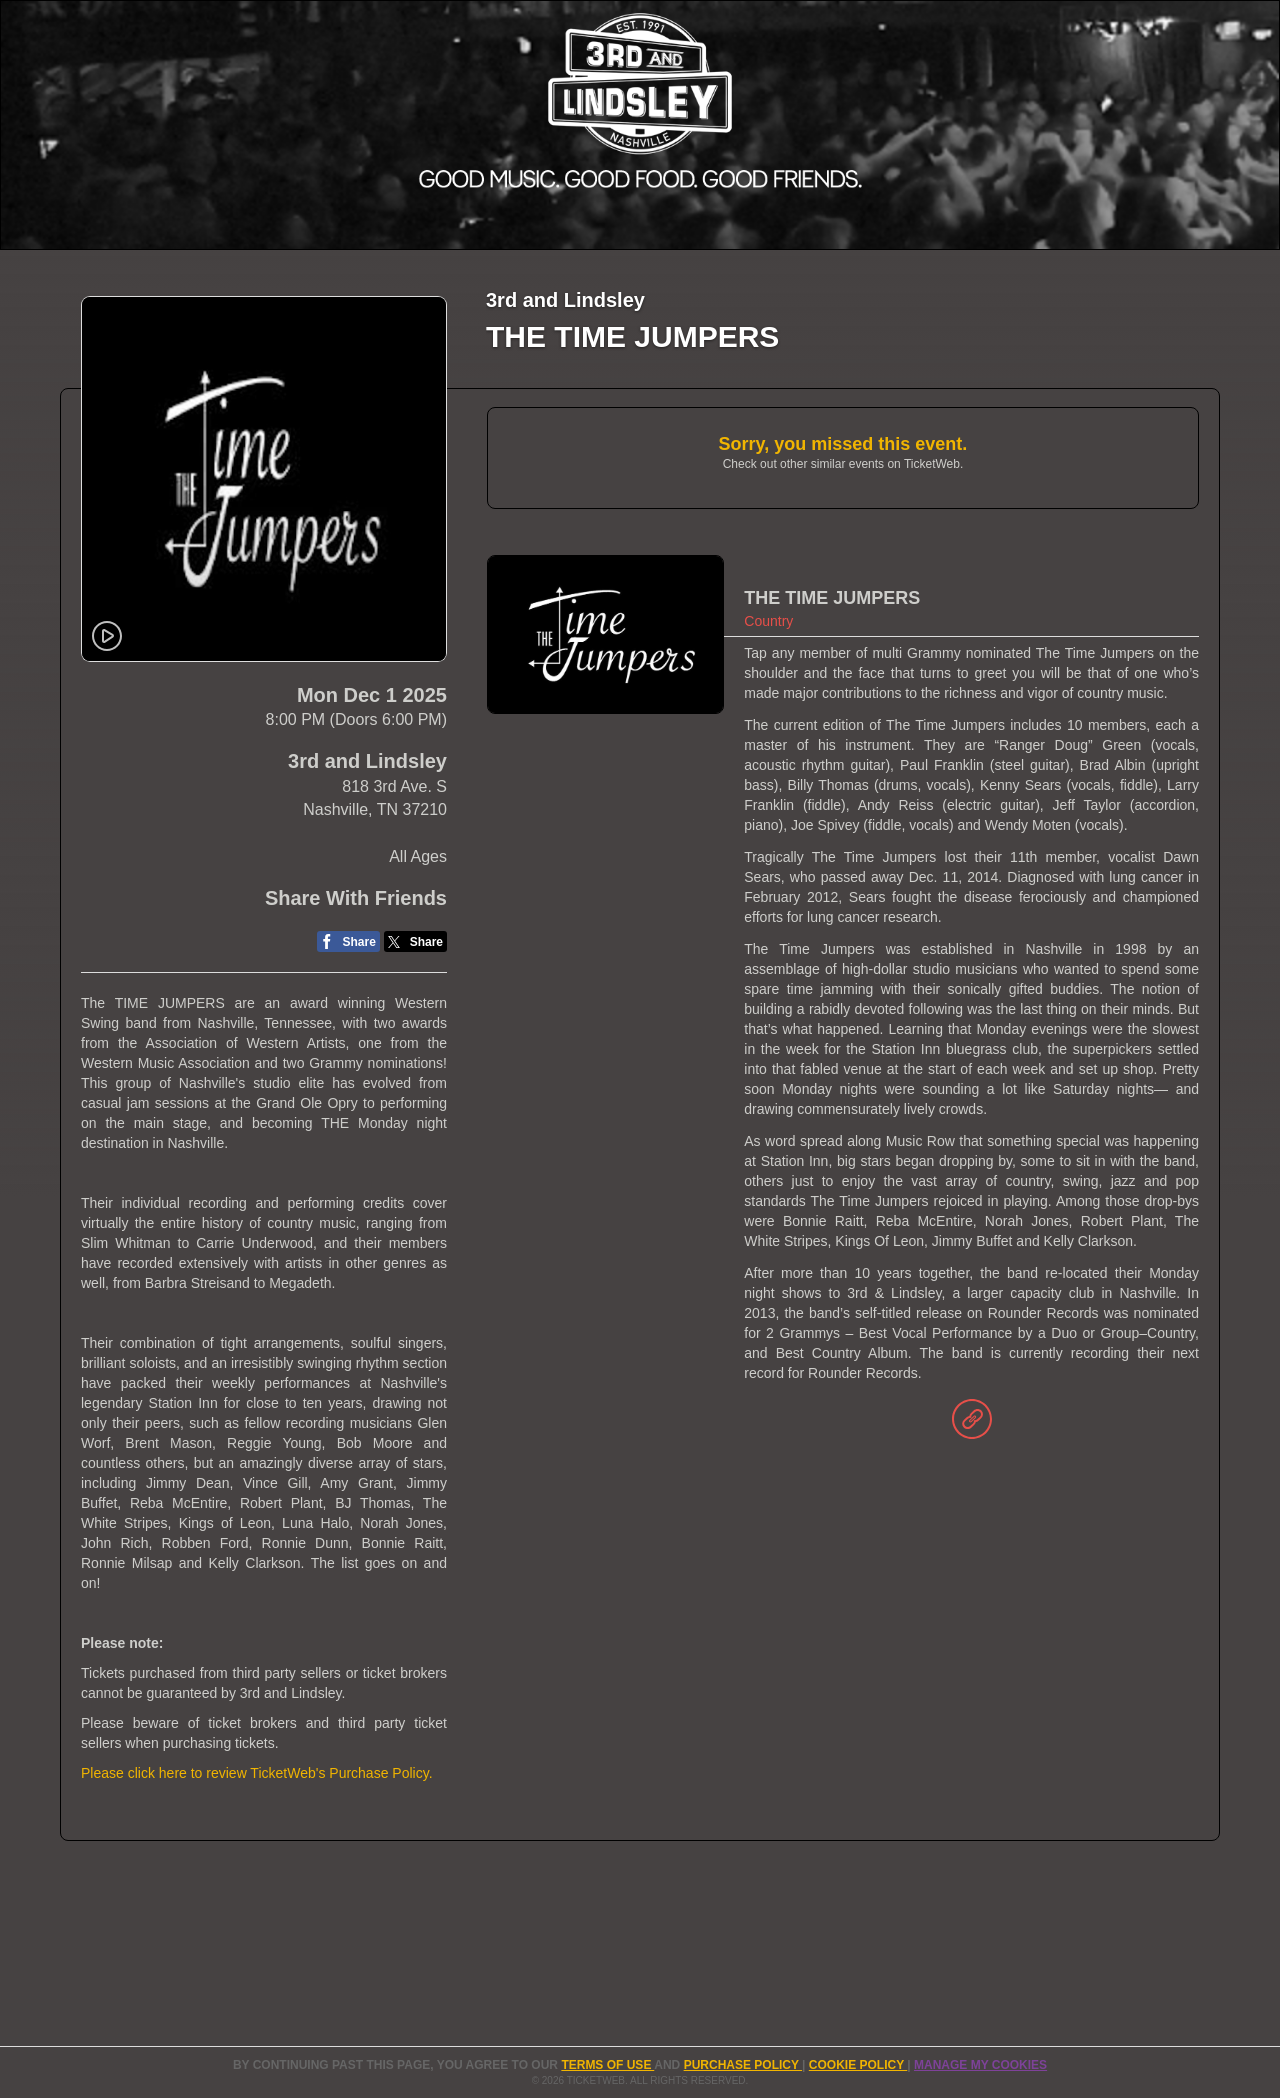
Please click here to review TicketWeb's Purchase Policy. (257, 1773)
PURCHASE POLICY (743, 2065)
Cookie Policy (858, 2065)
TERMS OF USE (607, 2065)
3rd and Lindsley (367, 761)
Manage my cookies (980, 2065)
